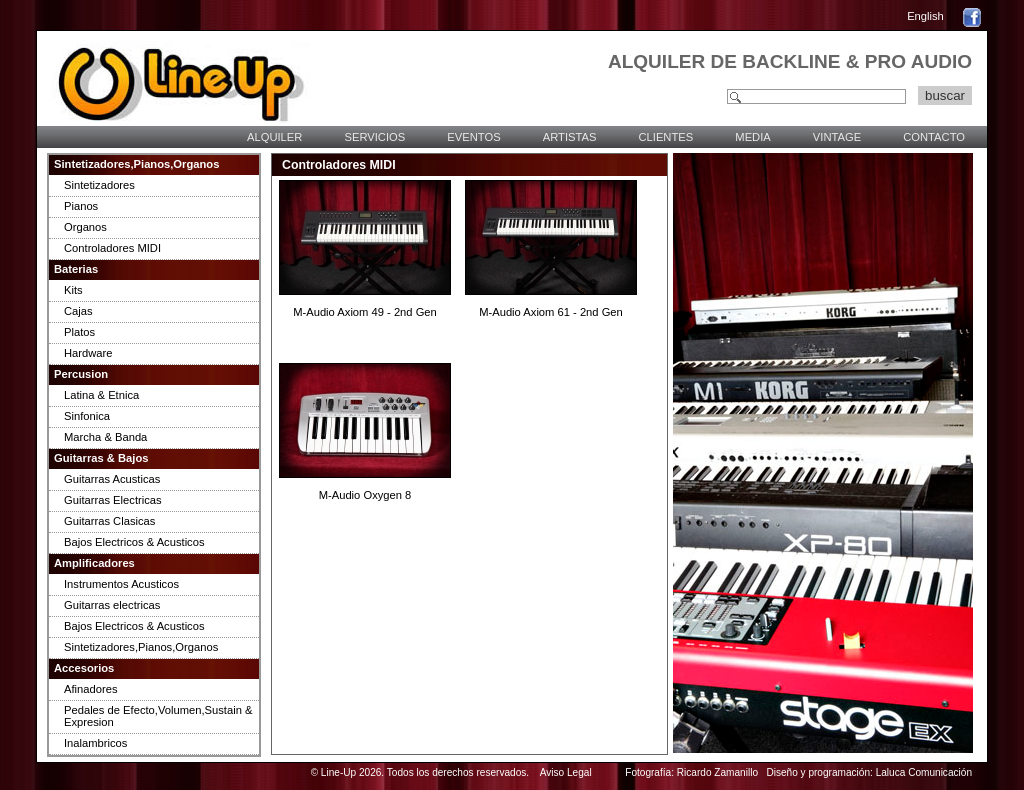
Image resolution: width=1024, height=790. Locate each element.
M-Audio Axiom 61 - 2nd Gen (551, 312)
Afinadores (91, 689)
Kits (73, 290)
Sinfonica (87, 416)
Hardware (88, 353)
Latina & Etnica (101, 395)
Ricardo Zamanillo (717, 772)
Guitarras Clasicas (109, 521)
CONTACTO (934, 137)
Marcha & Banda (105, 437)
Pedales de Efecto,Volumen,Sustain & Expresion (158, 716)
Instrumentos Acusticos (121, 584)
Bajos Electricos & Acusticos (134, 542)
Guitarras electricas (112, 605)
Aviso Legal (566, 772)
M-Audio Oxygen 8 (365, 495)
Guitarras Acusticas (112, 479)
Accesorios (84, 668)
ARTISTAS (570, 137)
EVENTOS (473, 137)
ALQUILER (274, 137)
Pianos (81, 206)
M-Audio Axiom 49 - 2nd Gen (365, 312)
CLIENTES (665, 137)
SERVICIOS (374, 137)
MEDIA (752, 137)
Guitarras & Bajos (101, 458)
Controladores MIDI (112, 248)
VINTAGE (837, 137)
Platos (79, 332)
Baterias (76, 269)
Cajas (78, 311)
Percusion (81, 374)
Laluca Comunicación (924, 772)
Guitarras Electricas (113, 500)
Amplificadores (94, 563)
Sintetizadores (99, 185)
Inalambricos (95, 743)
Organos (85, 227)
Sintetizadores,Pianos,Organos (136, 164)
